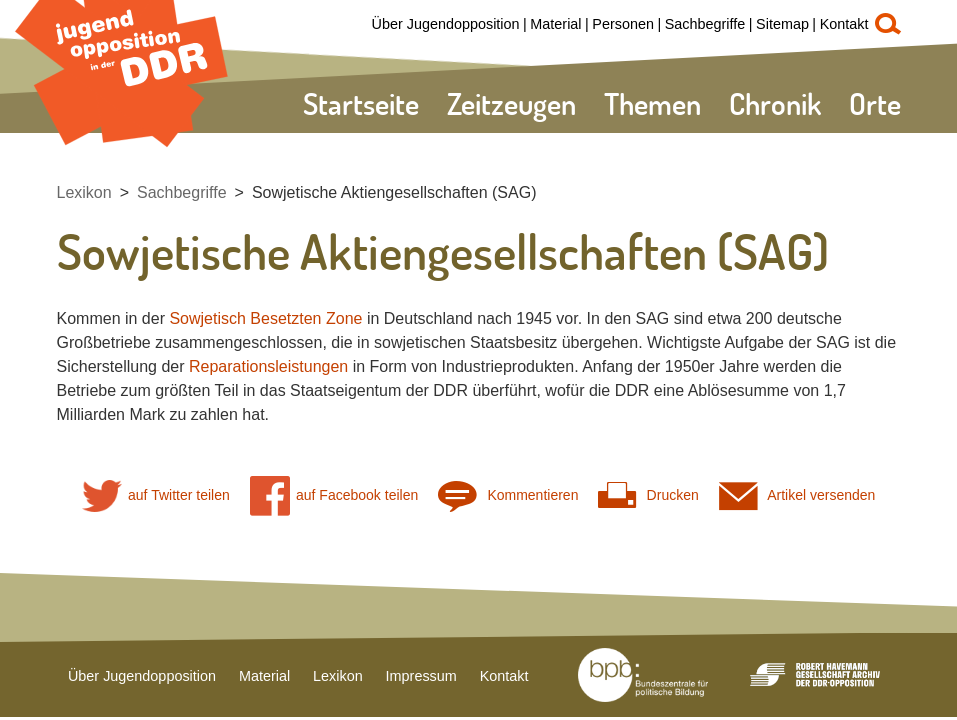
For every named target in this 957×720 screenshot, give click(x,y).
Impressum (421, 676)
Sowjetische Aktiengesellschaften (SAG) (394, 192)
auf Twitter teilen (156, 495)
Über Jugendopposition (446, 24)
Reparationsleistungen (268, 366)
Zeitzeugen (511, 103)
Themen (652, 103)
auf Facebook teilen (334, 495)
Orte (875, 103)
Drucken (648, 495)
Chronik (775, 103)
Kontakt (844, 24)
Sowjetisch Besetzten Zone (265, 318)
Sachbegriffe (705, 24)
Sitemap (782, 24)
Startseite (361, 103)
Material (555, 24)
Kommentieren (508, 495)
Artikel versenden (797, 495)
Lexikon (84, 192)
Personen (623, 24)
